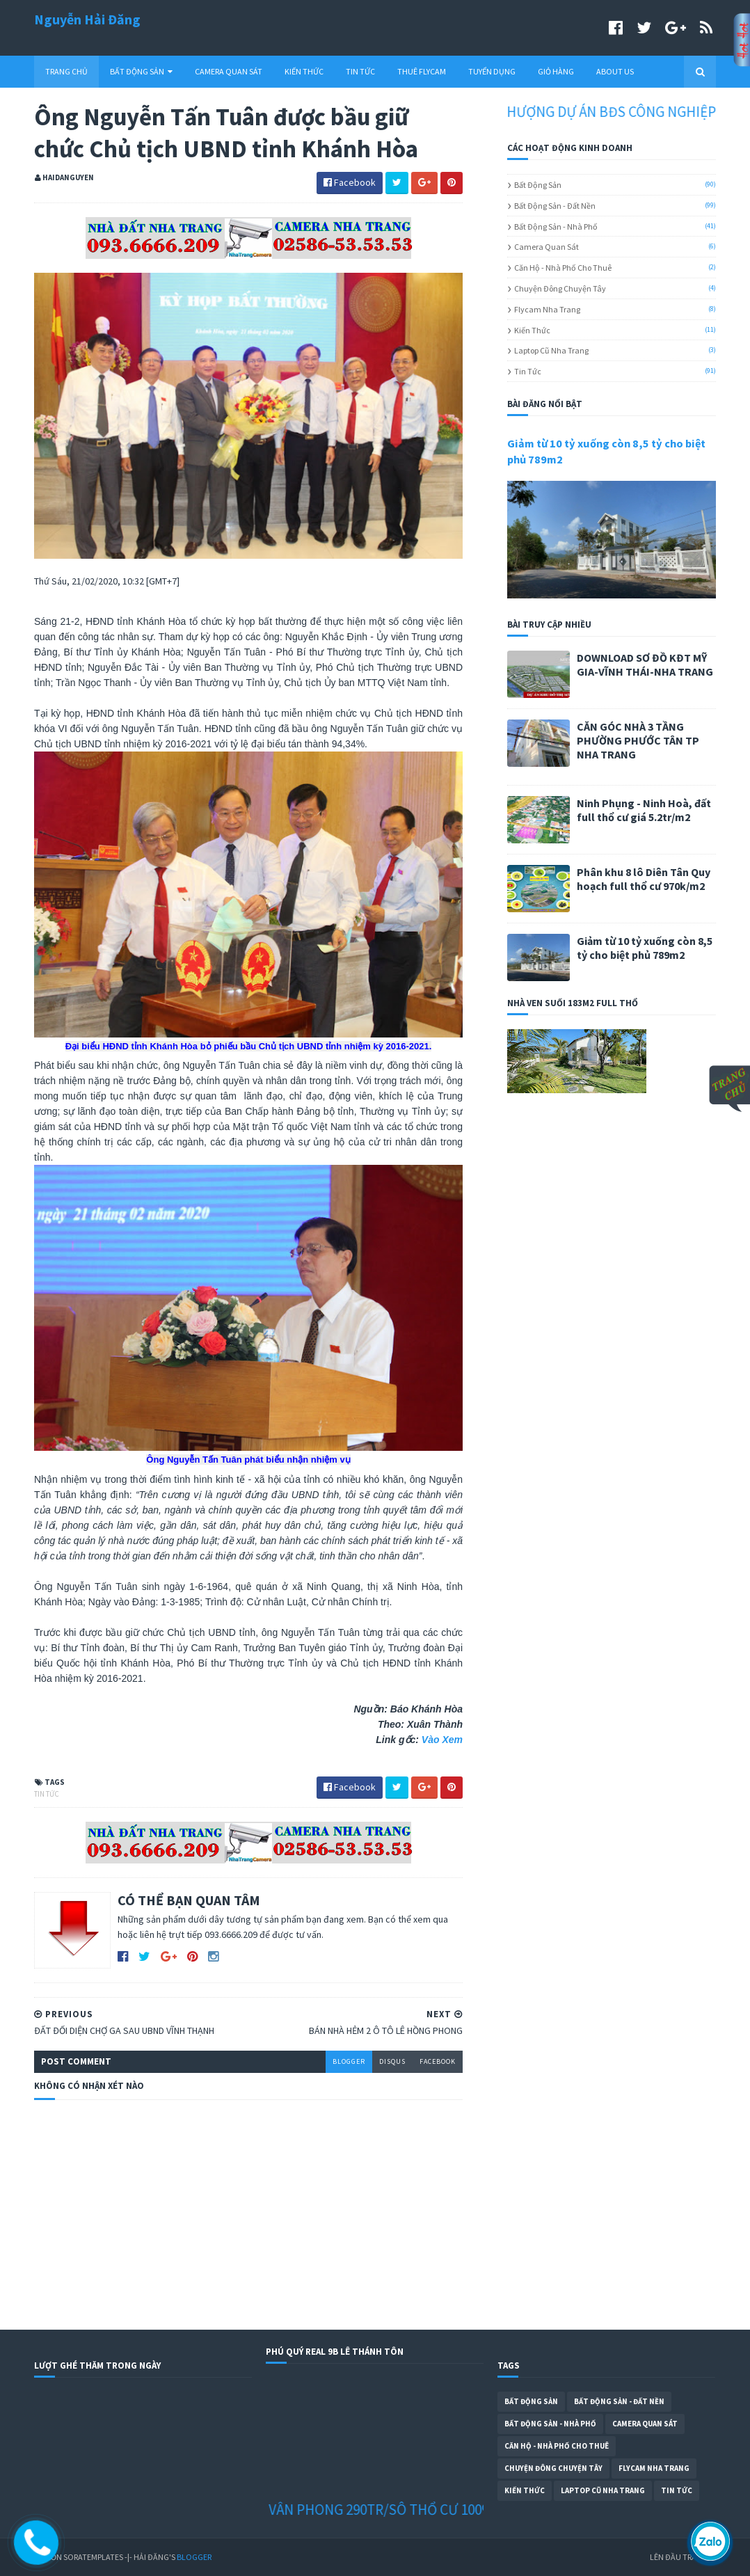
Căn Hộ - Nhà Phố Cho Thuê (563, 267)
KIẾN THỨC (304, 71)
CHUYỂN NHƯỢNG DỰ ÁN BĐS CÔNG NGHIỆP (594, 111)
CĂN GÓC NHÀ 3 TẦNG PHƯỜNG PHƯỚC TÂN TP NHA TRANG (638, 740)
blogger (349, 2061)
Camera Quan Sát (546, 246)
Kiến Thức (532, 330)
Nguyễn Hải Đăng (87, 19)
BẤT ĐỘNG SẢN (141, 71)
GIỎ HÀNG (556, 71)
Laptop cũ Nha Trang (551, 350)
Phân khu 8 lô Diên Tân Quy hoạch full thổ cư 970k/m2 (643, 879)
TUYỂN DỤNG (492, 71)
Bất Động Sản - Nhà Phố (556, 226)
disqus (392, 2061)
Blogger (194, 2557)
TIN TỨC (360, 71)
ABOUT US (615, 71)
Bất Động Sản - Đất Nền (555, 205)
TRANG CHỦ (66, 71)
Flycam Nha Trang (547, 309)
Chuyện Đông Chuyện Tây (560, 288)
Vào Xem (442, 1739)
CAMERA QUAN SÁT (228, 71)
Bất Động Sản (537, 185)
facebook (438, 2061)
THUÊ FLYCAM (421, 71)
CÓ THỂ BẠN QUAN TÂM (189, 1900)
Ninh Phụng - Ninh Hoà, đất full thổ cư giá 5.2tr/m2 (644, 810)
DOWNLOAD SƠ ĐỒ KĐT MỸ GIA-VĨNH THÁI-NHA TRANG (645, 664)
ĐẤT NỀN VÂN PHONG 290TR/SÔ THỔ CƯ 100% (368, 2509)
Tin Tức (46, 1794)
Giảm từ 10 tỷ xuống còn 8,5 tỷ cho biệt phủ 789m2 (644, 948)
